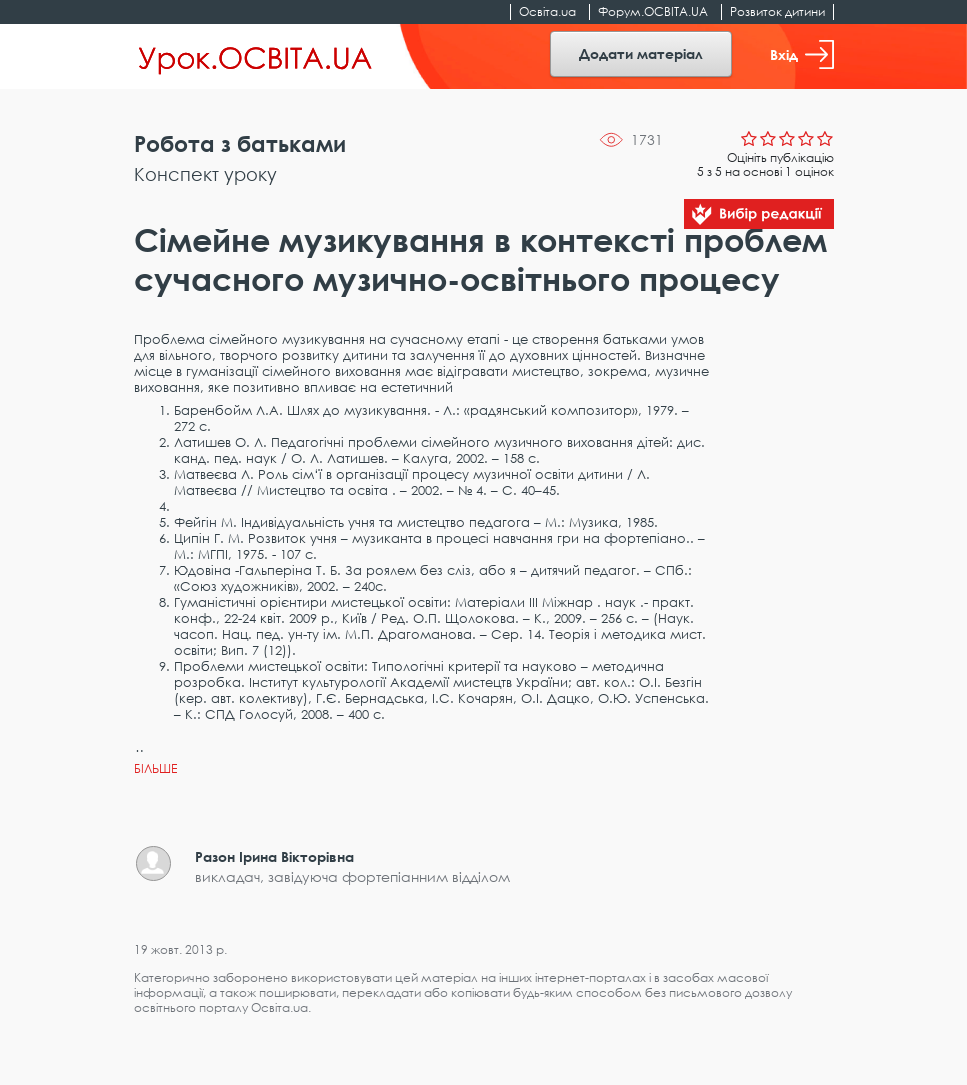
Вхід (802, 54)
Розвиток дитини (777, 11)
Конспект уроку (205, 174)
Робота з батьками (240, 143)
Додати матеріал (641, 53)
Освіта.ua (547, 11)
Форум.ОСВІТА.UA (653, 11)
